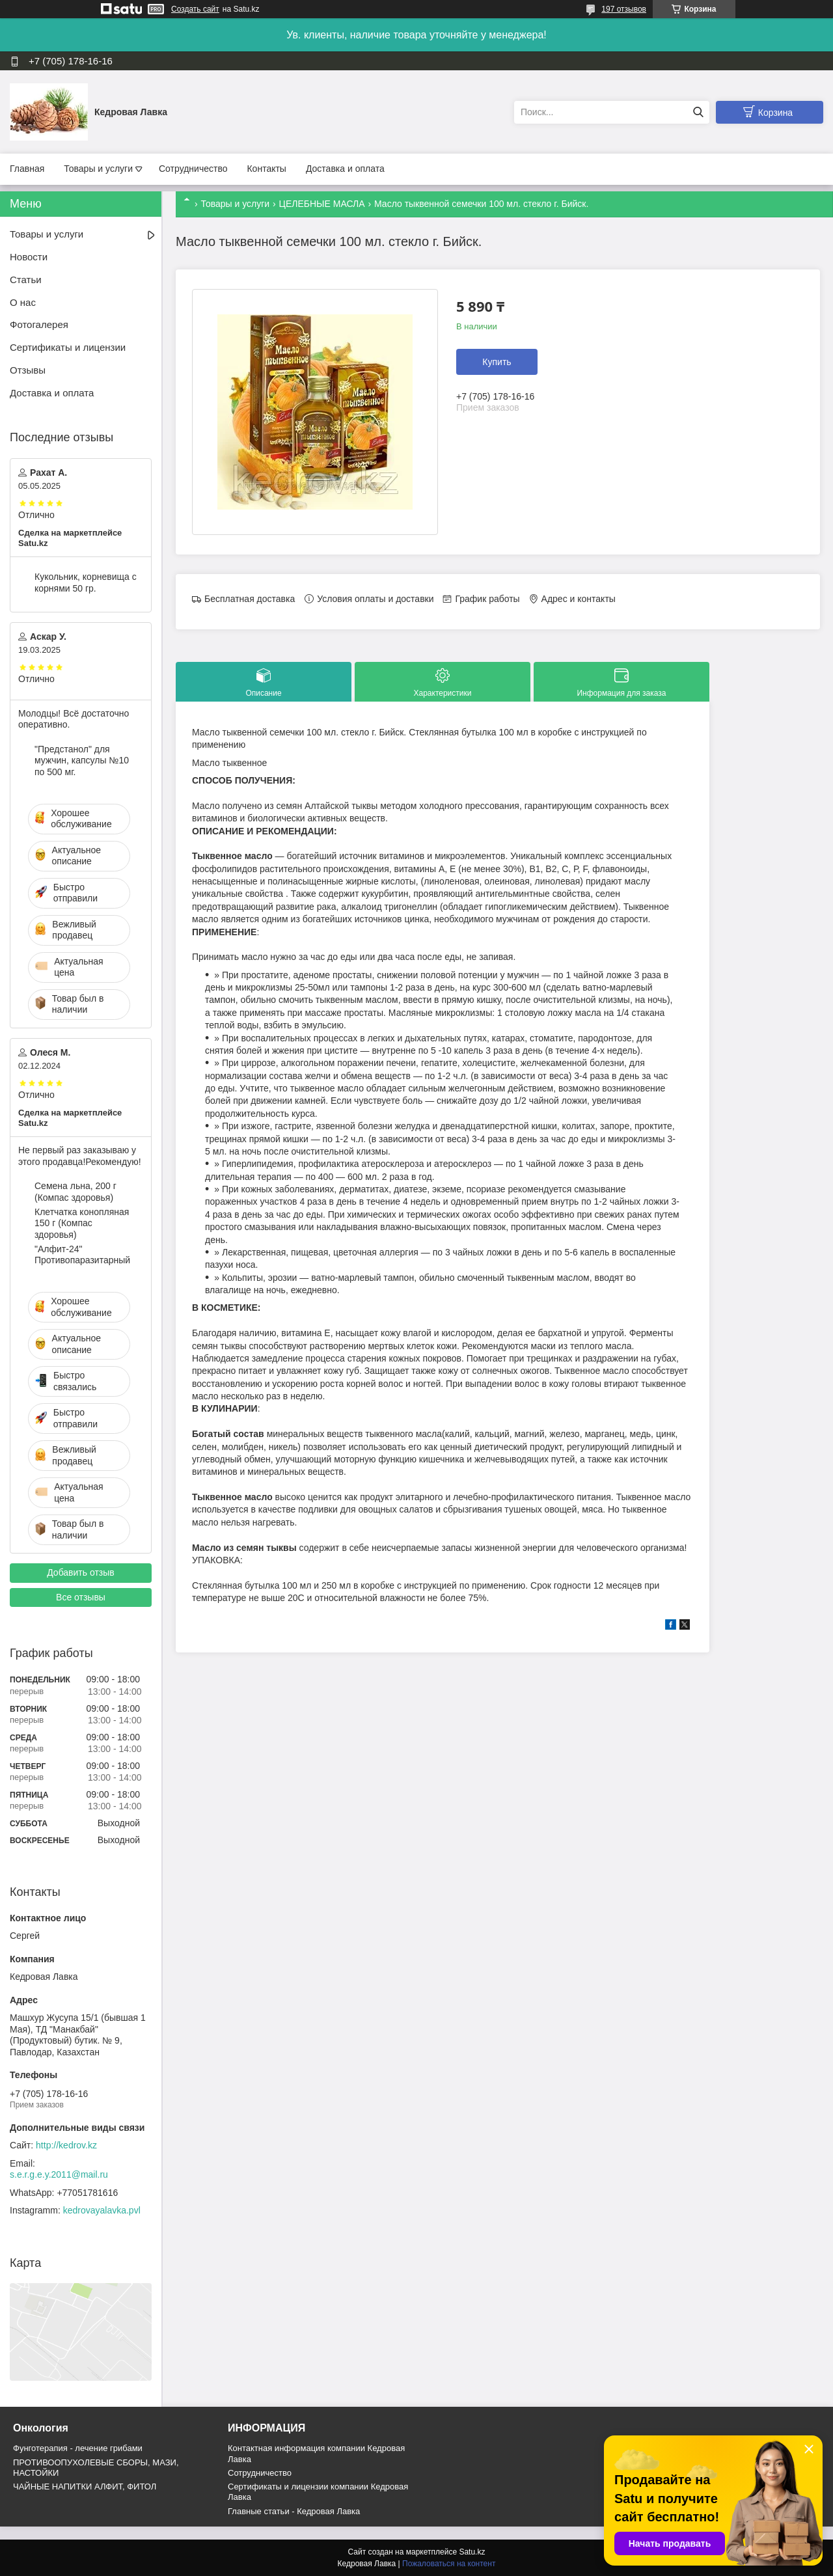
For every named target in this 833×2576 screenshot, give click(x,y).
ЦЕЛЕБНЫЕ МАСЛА (322, 204)
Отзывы (28, 370)
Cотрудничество (260, 2473)
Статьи (26, 279)
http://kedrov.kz (66, 2145)
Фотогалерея (39, 324)
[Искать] (698, 112)
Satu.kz (472, 2551)
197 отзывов (623, 9)
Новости (29, 256)
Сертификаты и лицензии (68, 347)
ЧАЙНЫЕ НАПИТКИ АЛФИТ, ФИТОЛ (84, 2486)
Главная (27, 168)
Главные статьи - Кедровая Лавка (294, 2511)
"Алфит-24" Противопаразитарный (82, 1255)
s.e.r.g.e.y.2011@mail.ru (59, 2174)
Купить (496, 362)
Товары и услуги (98, 168)
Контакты (266, 168)
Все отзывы (80, 1597)
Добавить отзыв (81, 1572)
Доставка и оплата (345, 168)
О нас (23, 302)
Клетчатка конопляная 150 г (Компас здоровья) (81, 1223)
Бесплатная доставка (249, 599)
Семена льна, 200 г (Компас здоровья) (75, 1192)
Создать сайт (195, 9)
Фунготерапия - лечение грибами (78, 2448)
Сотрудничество (193, 168)
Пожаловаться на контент (448, 2563)
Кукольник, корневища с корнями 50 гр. (85, 582)
